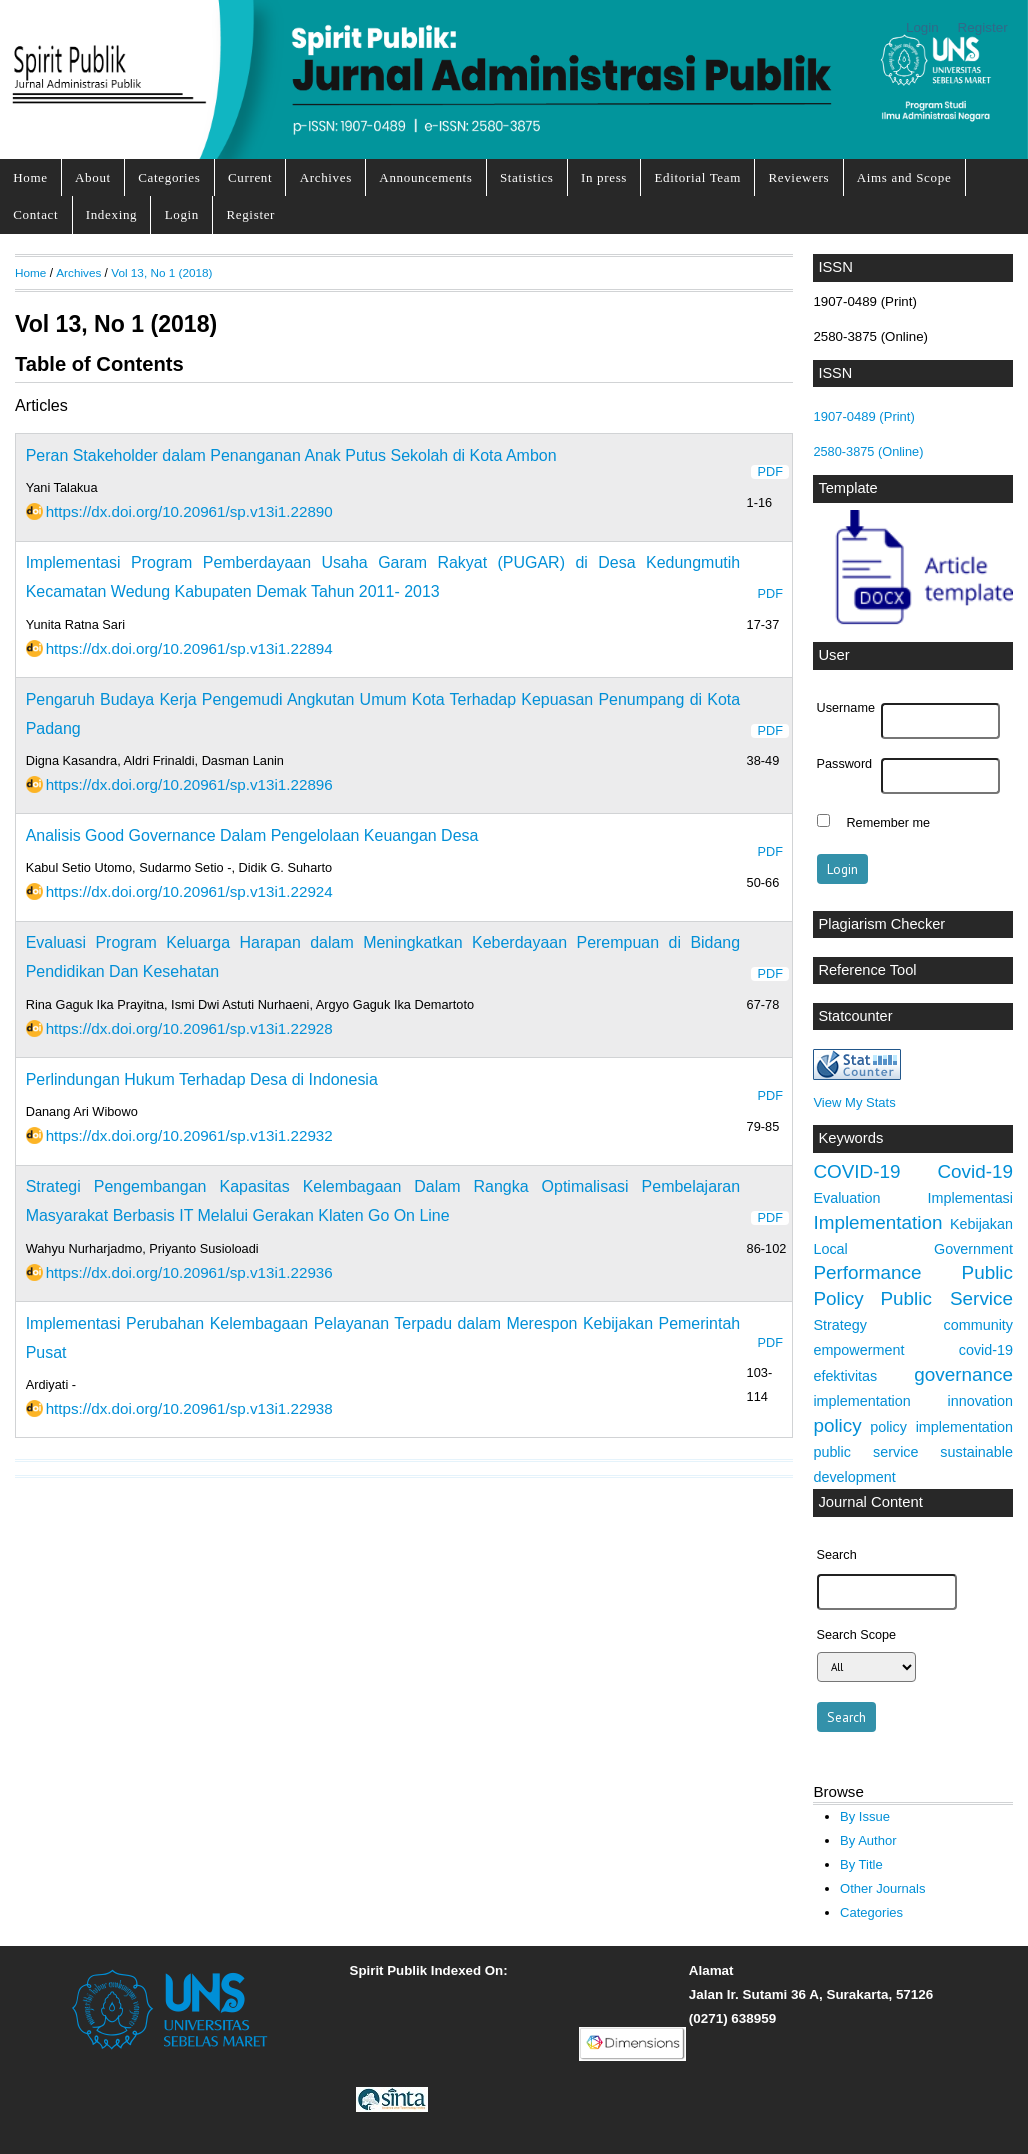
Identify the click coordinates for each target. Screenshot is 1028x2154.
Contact (35, 214)
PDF (770, 472)
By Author (868, 1840)
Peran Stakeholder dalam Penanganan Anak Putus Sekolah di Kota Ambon (291, 455)
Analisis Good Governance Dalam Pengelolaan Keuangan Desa (252, 835)
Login (922, 27)
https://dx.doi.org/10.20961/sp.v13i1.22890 (189, 511)
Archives (326, 177)
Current (250, 177)
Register (983, 27)
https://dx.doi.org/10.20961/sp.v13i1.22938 (189, 1408)
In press (604, 177)
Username (846, 708)
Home (30, 177)
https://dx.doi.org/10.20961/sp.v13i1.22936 (189, 1272)
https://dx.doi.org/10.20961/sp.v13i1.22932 (189, 1135)
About (93, 177)
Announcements (425, 177)
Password (845, 764)
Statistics (527, 177)
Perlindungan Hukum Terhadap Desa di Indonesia (202, 1079)
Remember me (888, 823)
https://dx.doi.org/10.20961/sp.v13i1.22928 (189, 1028)
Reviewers (798, 177)
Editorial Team (697, 177)
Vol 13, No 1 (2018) (161, 272)
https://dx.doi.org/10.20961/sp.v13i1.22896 (189, 784)
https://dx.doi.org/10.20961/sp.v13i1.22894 (189, 648)
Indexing (112, 214)
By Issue (865, 1816)
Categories (169, 177)
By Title (861, 1864)
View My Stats (854, 1102)
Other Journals (882, 1888)
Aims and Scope (904, 177)
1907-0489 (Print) (863, 416)
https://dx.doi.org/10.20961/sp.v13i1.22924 (189, 891)
